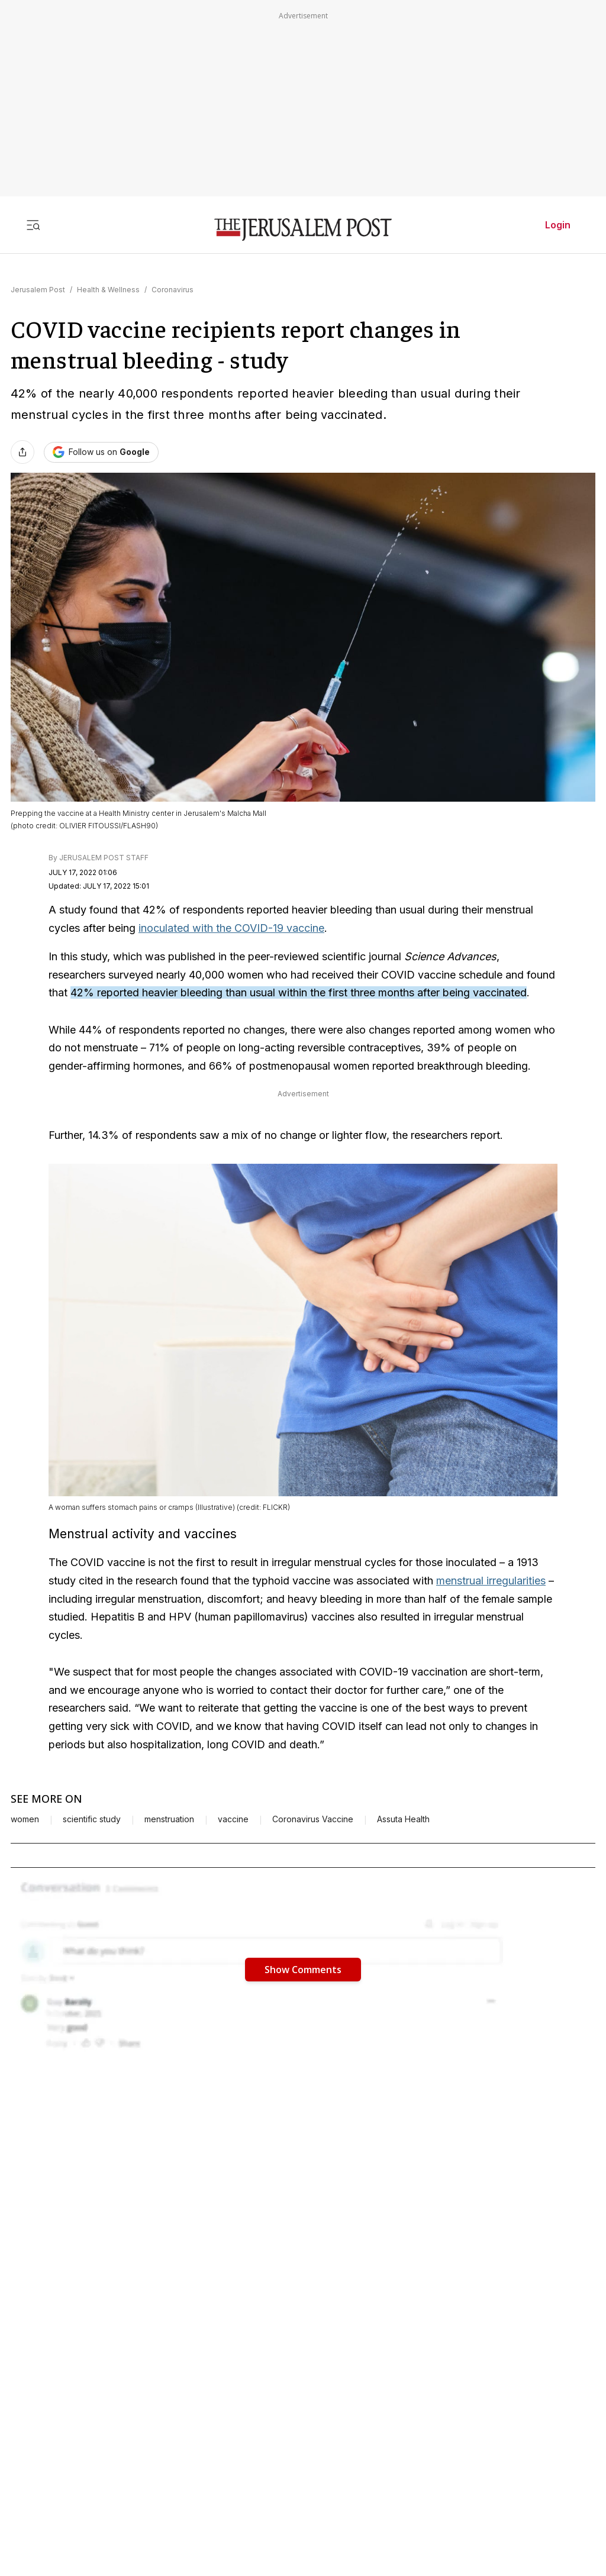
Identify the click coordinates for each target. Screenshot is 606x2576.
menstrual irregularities (491, 1580)
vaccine (233, 1819)
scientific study (92, 1819)
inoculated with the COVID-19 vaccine (231, 928)
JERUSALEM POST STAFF (104, 857)
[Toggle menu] (33, 225)
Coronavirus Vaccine (312, 1819)
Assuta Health (403, 1819)
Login (557, 225)
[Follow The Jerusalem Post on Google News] (101, 452)
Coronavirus (173, 289)
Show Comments (303, 1969)
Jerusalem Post (38, 289)
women (25, 1819)
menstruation (169, 1819)
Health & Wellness (108, 289)
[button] (303, 1969)
